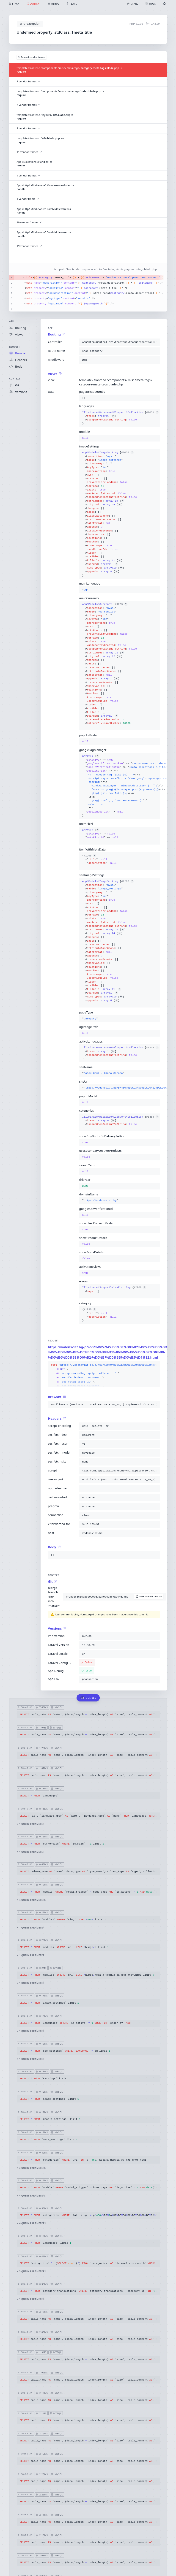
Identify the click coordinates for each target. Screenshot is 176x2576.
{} (119, 418)
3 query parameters (31, 2168)
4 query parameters (31, 1899)
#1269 (121, 604)
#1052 (127, 452)
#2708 (140, 1287)
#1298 (90, 855)
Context (14, 378)
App (11, 321)
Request (14, 346)
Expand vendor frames (31, 57)
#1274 (152, 1047)
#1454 (152, 1116)
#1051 (152, 412)
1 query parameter (30, 1824)
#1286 (127, 881)
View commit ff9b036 (148, 1596)
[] (119, 786)
